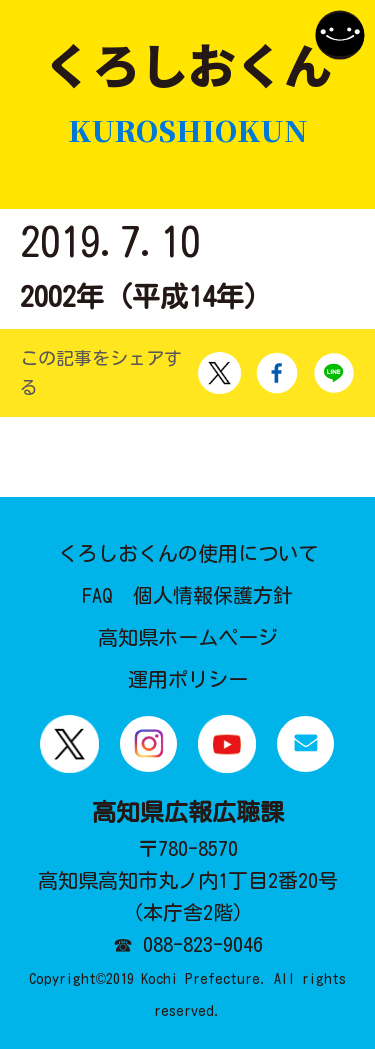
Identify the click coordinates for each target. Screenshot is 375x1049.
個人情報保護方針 (213, 595)
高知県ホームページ (188, 637)
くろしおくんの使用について (188, 553)
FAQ (97, 595)
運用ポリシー (188, 679)
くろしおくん (188, 92)
